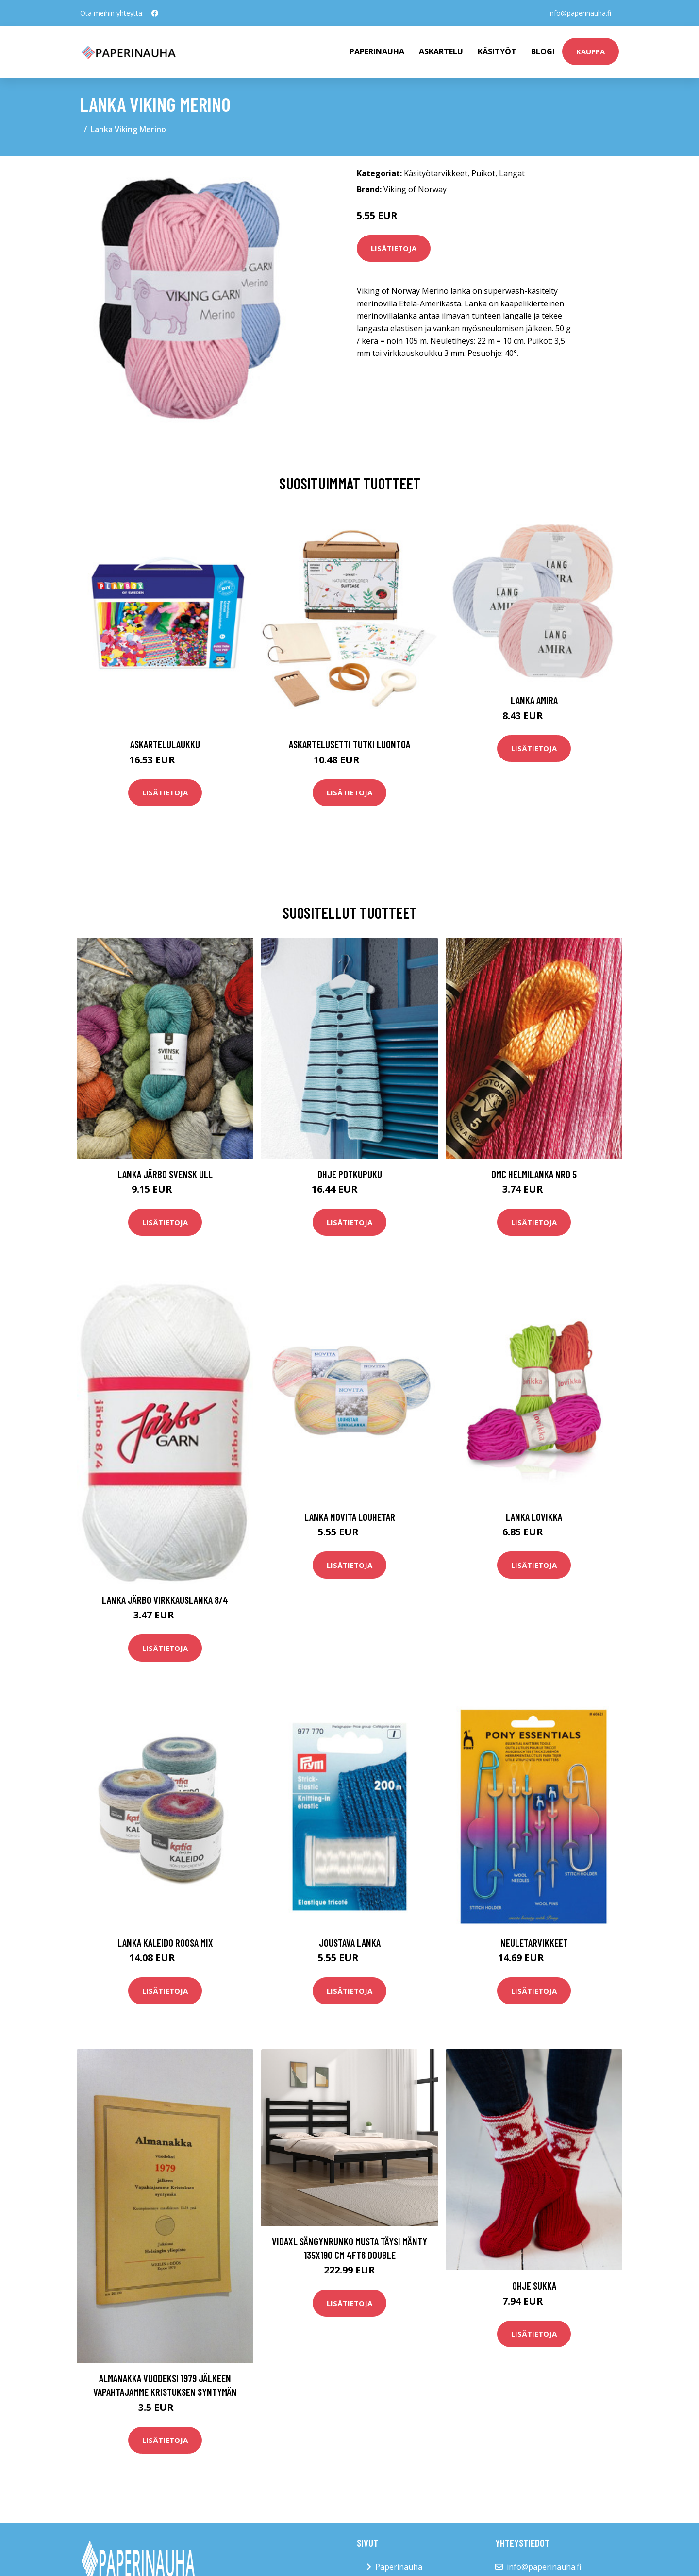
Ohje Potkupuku (349, 1174)
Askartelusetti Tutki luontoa (349, 744)
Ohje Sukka (534, 2285)
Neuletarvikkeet (534, 1942)
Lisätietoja (393, 248)
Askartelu (441, 51)
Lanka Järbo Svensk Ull (165, 1174)
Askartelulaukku (165, 744)
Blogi (543, 51)
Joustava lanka (350, 1942)
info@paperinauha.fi (580, 12)
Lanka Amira (534, 700)
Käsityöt (497, 51)
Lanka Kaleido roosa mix (165, 1942)
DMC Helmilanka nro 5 (534, 1174)
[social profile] (155, 13)
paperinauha (377, 51)
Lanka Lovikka (534, 1517)
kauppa (590, 51)
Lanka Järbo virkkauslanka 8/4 (165, 1600)
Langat (512, 173)
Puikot (483, 173)
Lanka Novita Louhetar (349, 1517)
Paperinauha (398, 2566)
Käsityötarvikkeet (435, 173)
